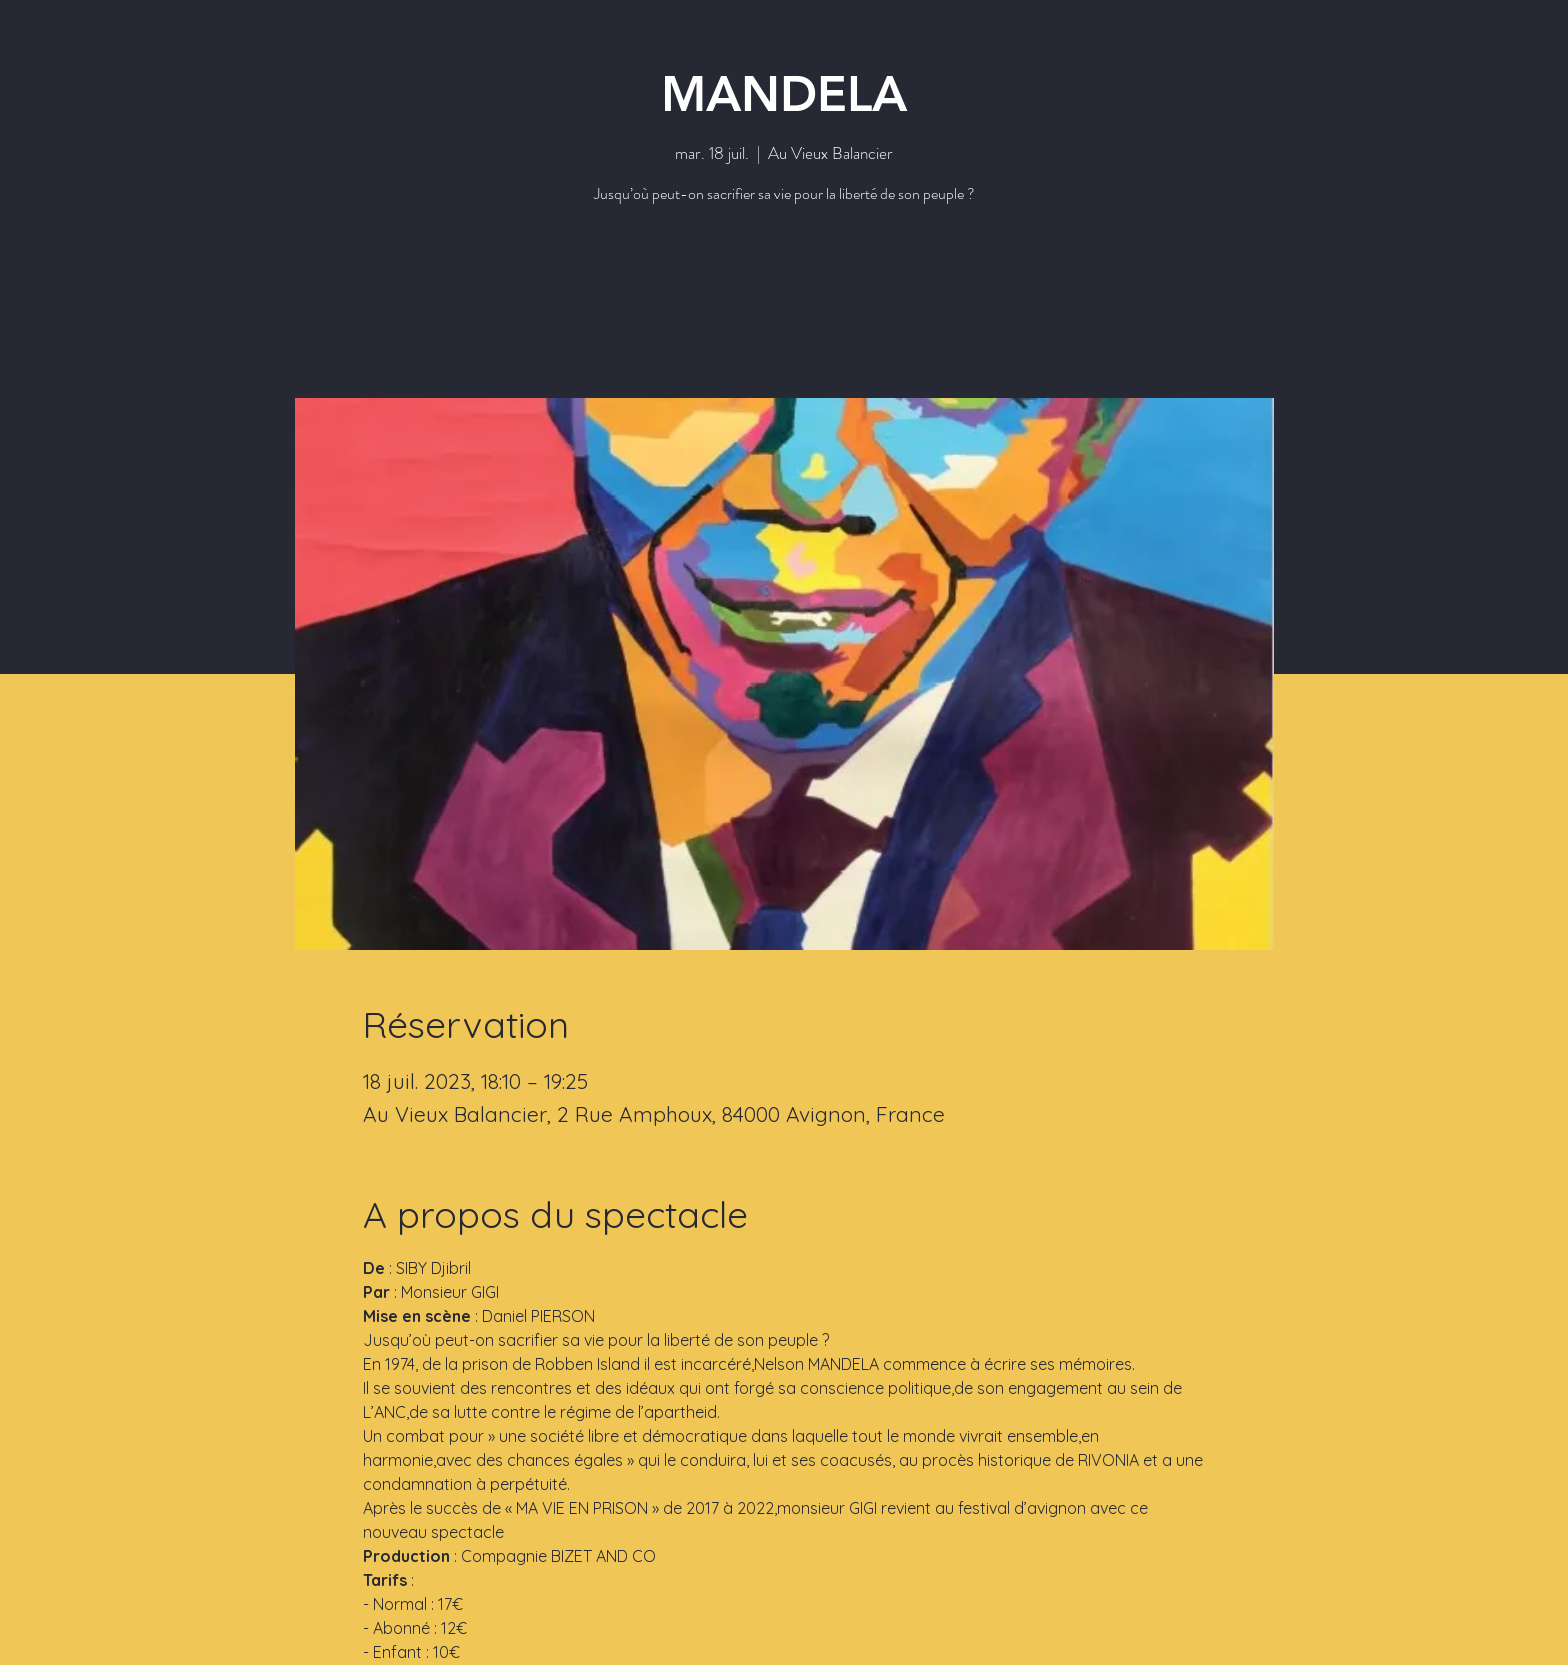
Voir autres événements (784, 305)
